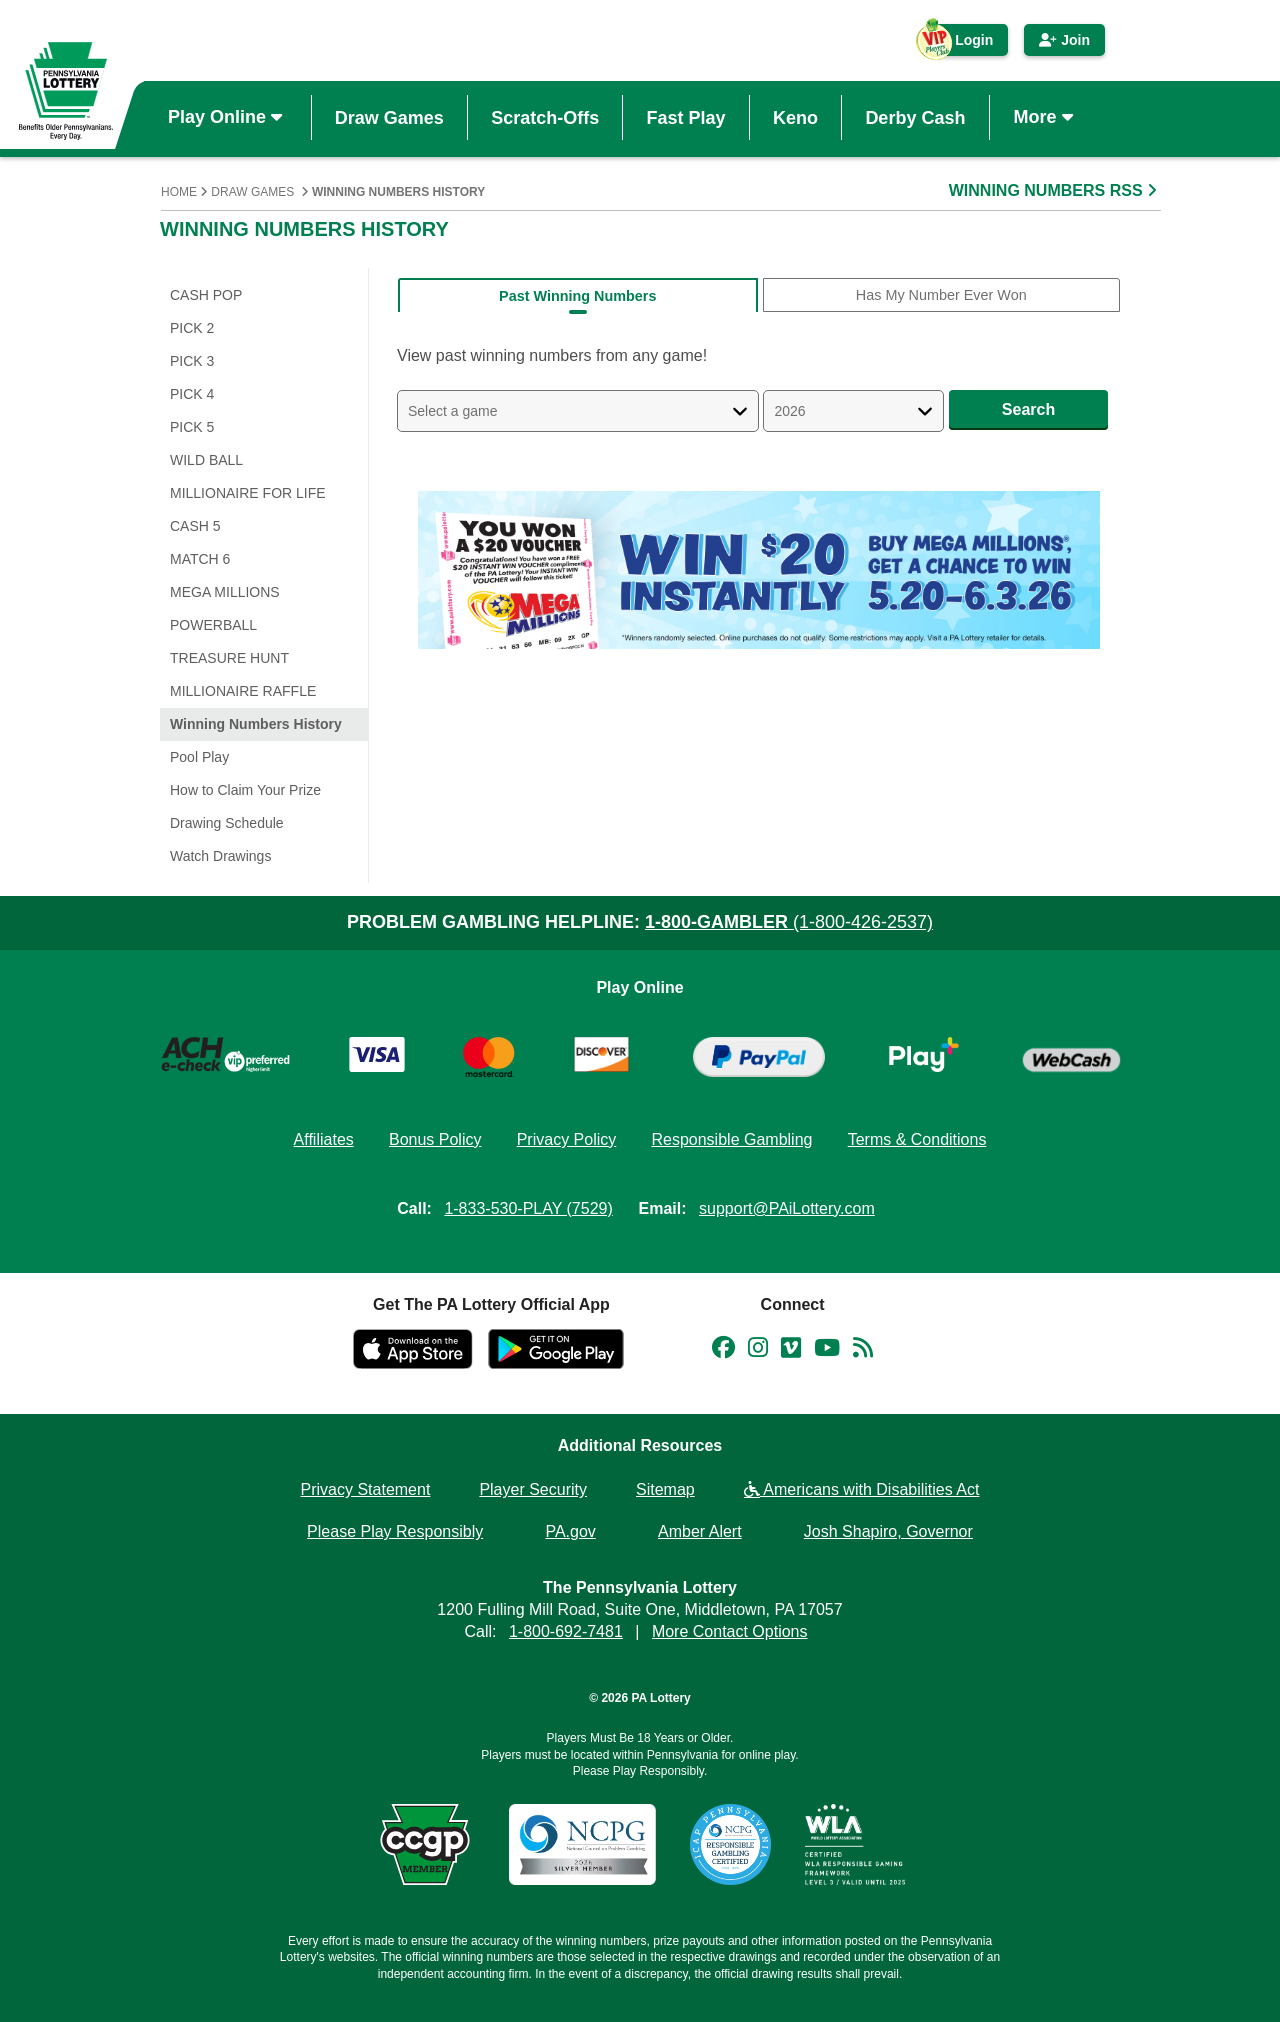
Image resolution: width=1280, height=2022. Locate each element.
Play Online (227, 117)
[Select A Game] (578, 411)
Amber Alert (700, 1531)
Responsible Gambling (731, 1139)
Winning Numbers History (256, 724)
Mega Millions (225, 592)
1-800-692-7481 (566, 1631)
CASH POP (206, 295)
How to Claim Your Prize (245, 790)
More (1046, 117)
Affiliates (324, 1139)
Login (964, 44)
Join (1064, 40)
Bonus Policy (435, 1139)
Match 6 (200, 559)
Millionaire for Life (248, 493)
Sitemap (665, 1489)
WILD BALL (206, 460)
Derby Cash (915, 117)
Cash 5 (195, 526)
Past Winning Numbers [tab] (577, 296)
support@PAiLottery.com (787, 1208)
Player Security (533, 1489)
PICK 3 (192, 361)
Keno (795, 117)
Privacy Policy (567, 1139)
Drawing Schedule (227, 823)
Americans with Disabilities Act (862, 1489)
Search (1028, 409)
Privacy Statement (366, 1489)
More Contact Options (730, 1631)
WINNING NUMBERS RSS (1055, 190)
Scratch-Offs (545, 117)
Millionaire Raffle (243, 691)
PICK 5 (192, 427)
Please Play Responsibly (395, 1531)
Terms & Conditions (917, 1139)
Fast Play (686, 117)
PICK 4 (192, 394)
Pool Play (199, 757)
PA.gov (570, 1531)
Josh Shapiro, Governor (888, 1531)
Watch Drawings (220, 856)
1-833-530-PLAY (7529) (528, 1208)
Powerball (213, 625)
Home (179, 192)
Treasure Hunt (229, 658)
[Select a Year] (853, 411)
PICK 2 (192, 328)
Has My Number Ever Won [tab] (941, 295)
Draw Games (389, 117)
